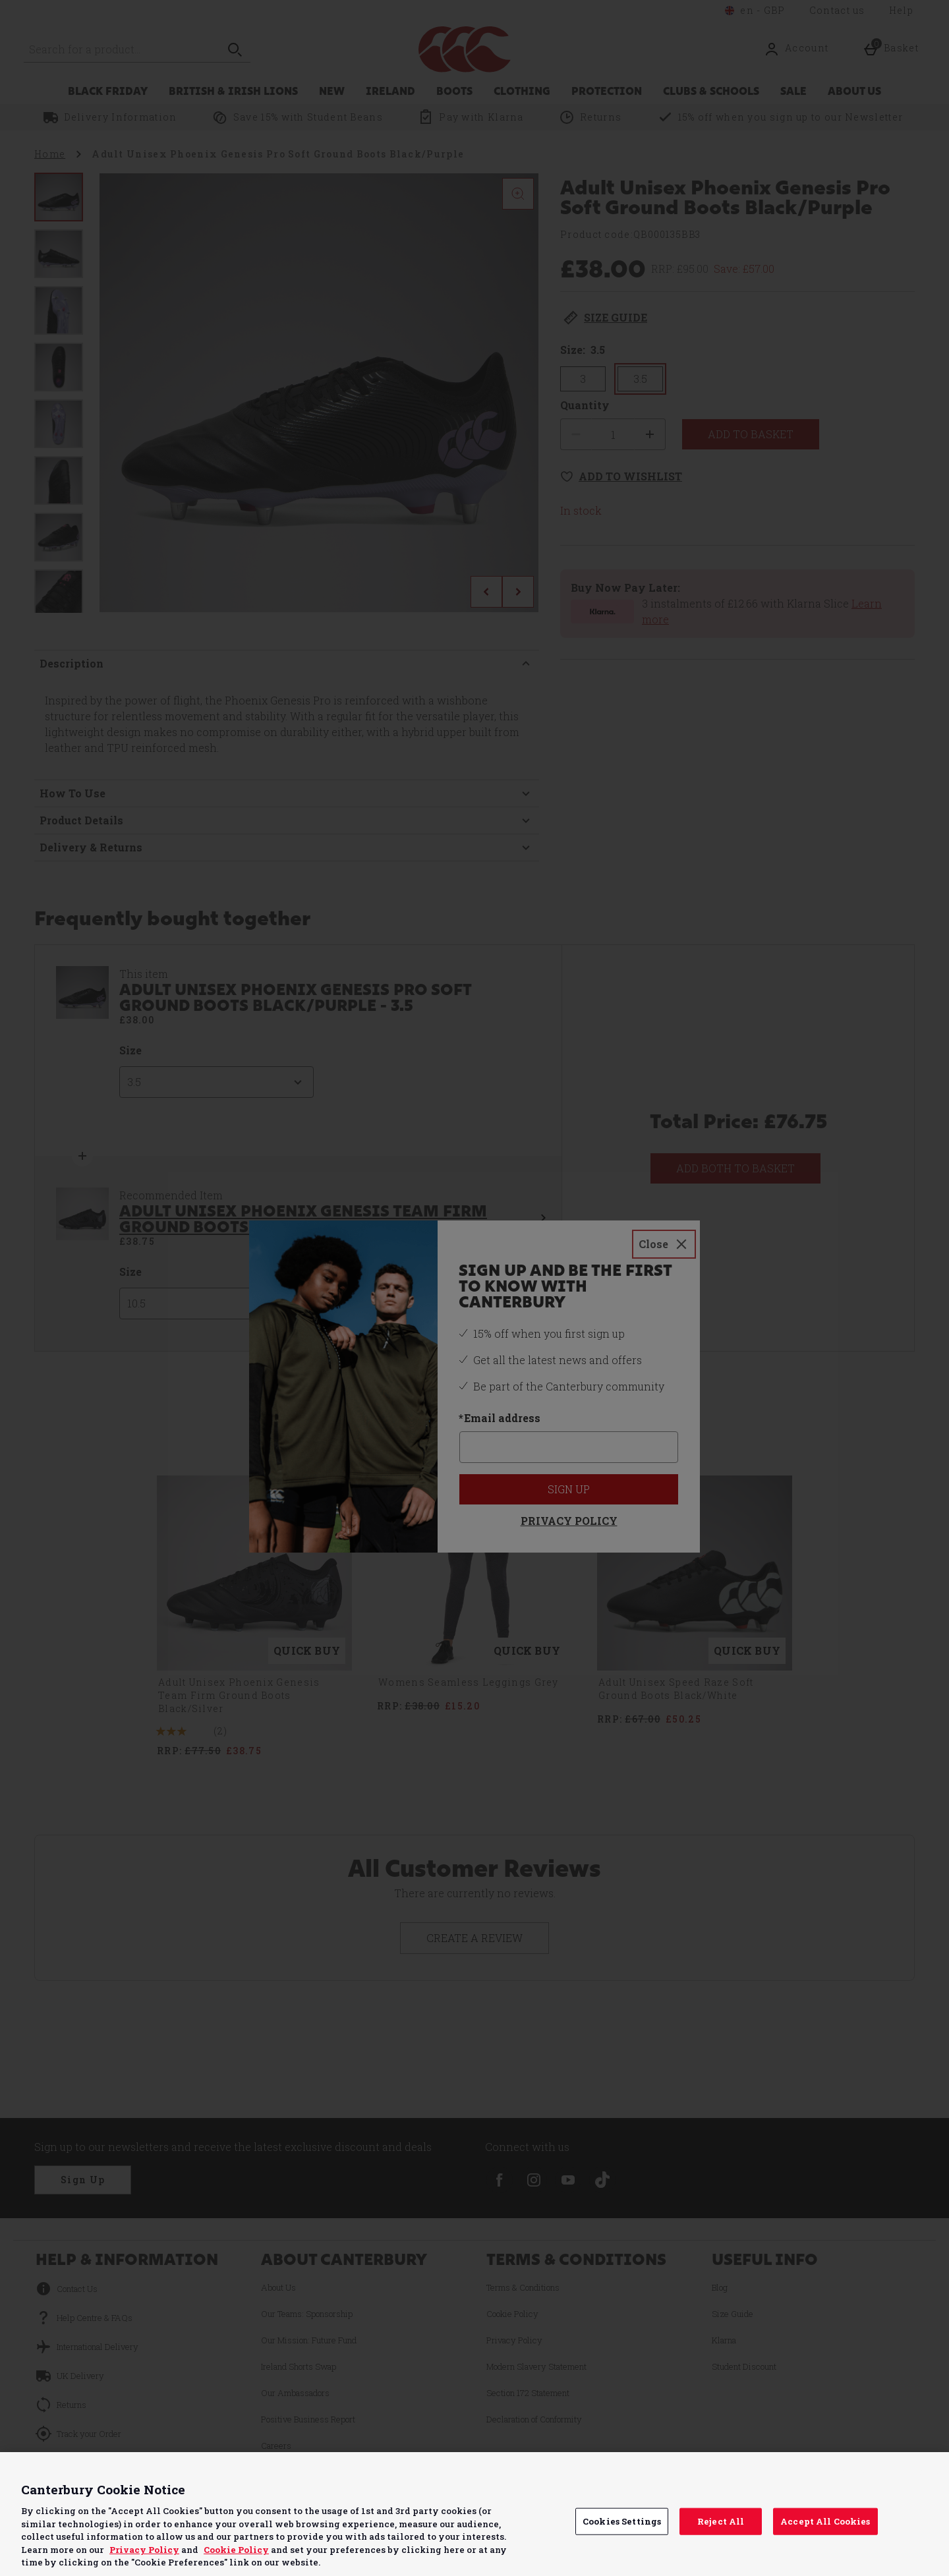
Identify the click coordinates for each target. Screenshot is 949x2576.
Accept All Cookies (825, 2521)
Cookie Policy (236, 2550)
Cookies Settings (622, 2521)
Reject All (720, 2521)
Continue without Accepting (888, 2470)
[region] (474, 2514)
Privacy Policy (144, 2550)
